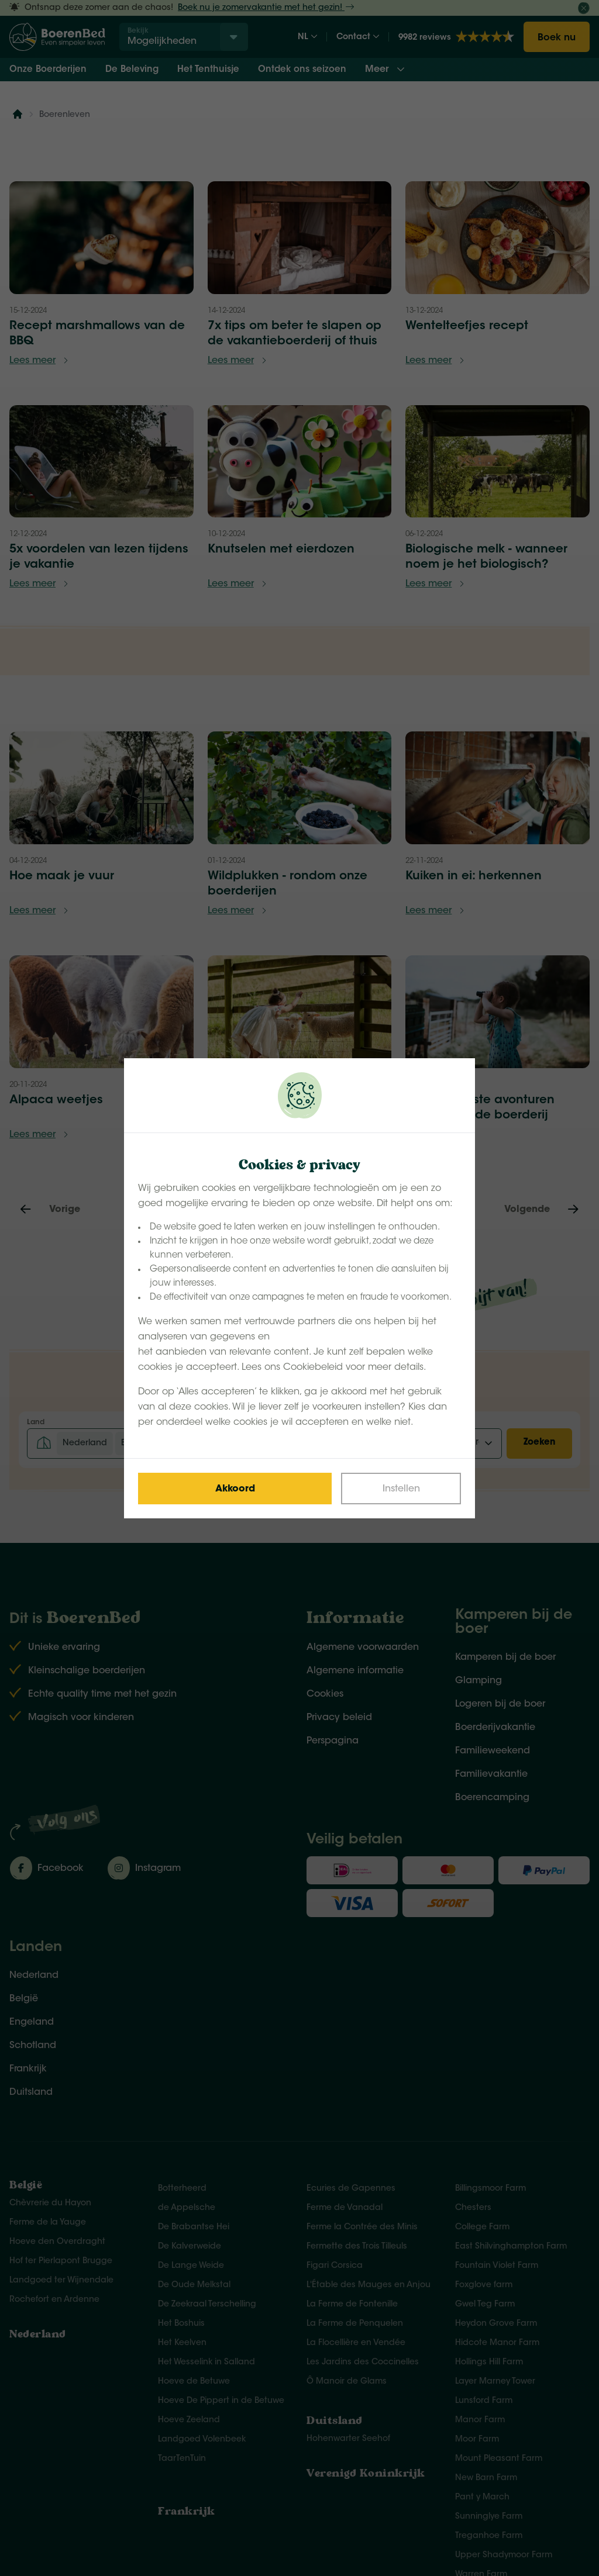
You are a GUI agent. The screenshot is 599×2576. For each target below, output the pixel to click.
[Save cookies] (235, 1488)
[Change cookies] (401, 1488)
